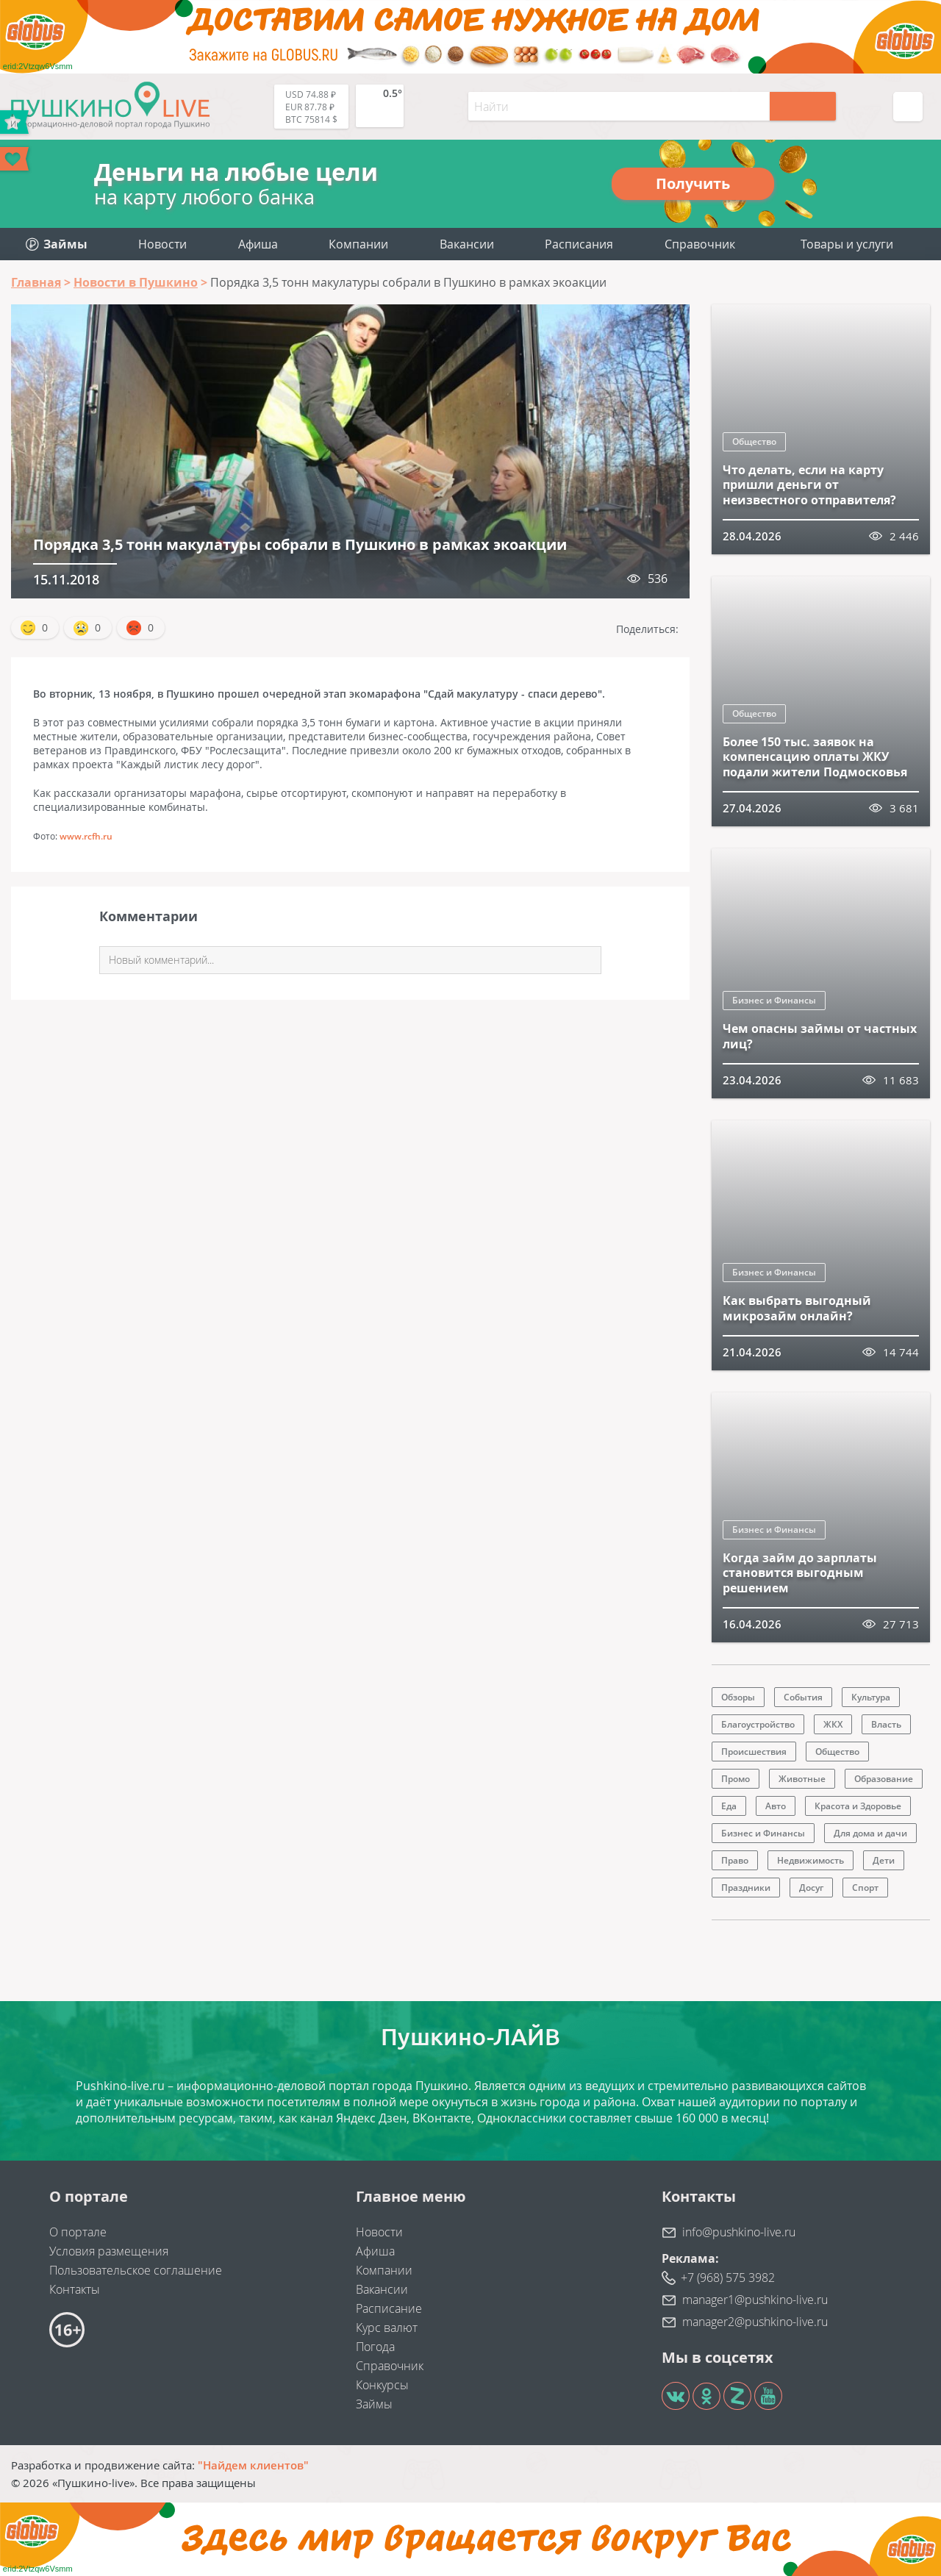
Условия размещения (108, 2251)
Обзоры (738, 1697)
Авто (775, 1806)
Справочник (700, 244)
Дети (884, 1860)
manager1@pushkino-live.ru (755, 2299)
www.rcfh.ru (86, 836)
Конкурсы (382, 2385)
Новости (162, 244)
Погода (375, 2347)
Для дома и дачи (870, 1833)
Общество (754, 441)
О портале (78, 2232)
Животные (802, 1778)
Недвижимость (810, 1860)
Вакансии (467, 244)
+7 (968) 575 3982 (728, 2277)
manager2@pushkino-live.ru (755, 2322)
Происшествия (754, 1751)
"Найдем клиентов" (253, 2465)
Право (734, 1860)
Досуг (811, 1887)
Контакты (74, 2289)
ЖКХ (832, 1724)
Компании (358, 244)
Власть (886, 1724)
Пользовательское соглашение (135, 2270)
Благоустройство (758, 1724)
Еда (729, 1806)
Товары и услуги (847, 244)
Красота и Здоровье (858, 1806)
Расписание (389, 2308)
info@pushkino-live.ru (738, 2232)
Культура (870, 1697)
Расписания (579, 244)
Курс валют (387, 2327)
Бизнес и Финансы (774, 1000)
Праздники (745, 1887)
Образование (883, 1778)
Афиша (258, 244)
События (803, 1697)
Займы (374, 2404)
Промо (735, 1778)
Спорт (865, 1887)
